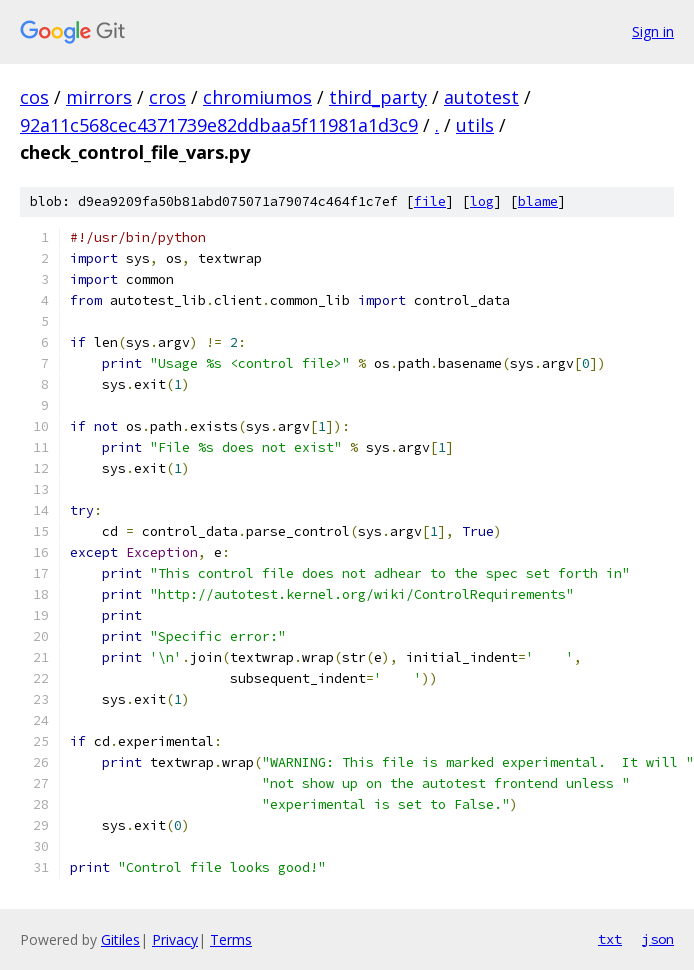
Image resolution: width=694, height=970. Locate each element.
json (658, 939)
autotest (481, 97)
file (430, 201)
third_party (378, 97)
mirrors (99, 97)
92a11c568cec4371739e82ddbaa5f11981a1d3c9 (219, 125)
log (482, 201)
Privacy (175, 939)
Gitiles (120, 939)
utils (475, 125)
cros (167, 97)
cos (34, 97)
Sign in (653, 31)
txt (610, 939)
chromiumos (257, 97)
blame (538, 201)
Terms (231, 939)
